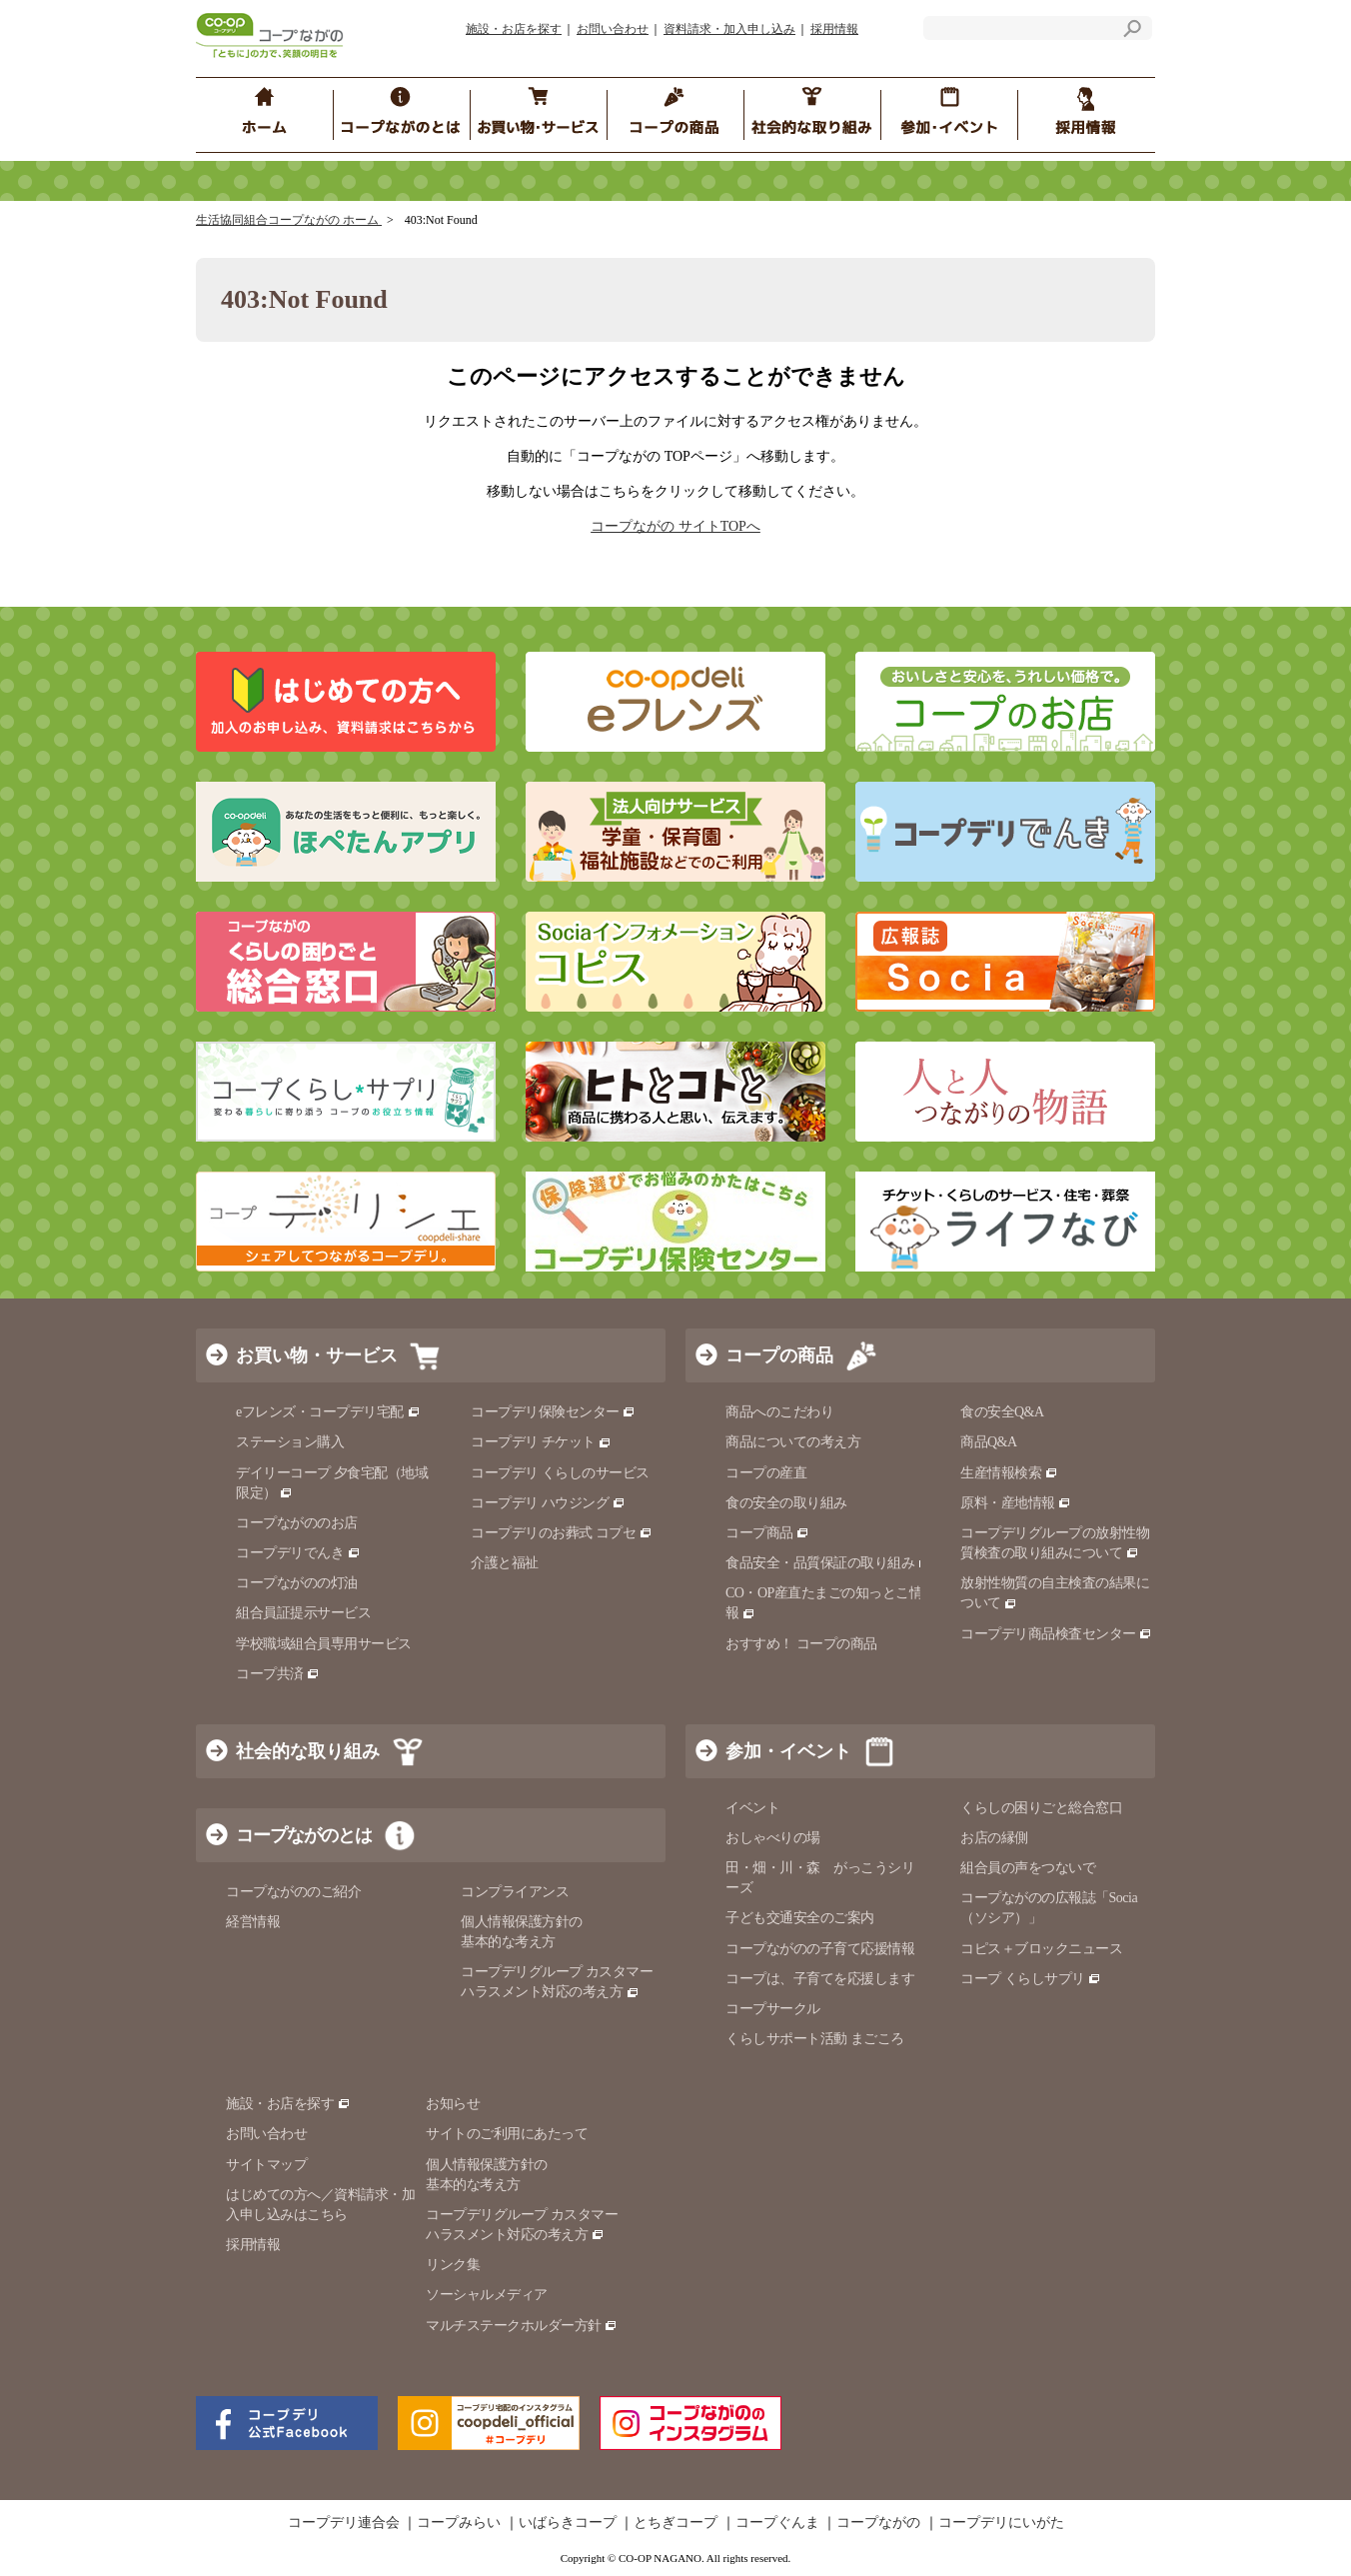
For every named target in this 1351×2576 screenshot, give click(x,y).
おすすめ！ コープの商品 (801, 1643)
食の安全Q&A (1002, 1411)
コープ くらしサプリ (1030, 1978)
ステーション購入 (290, 1441)
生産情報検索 (1009, 1472)
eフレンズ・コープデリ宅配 (328, 1411)
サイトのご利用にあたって (507, 2133)
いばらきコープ (568, 2523)
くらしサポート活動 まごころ (814, 2038)
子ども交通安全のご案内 (799, 1917)
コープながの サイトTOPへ (675, 526)
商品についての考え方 (792, 1441)
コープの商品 (779, 1355)
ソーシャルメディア (487, 2294)
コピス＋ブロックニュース (1041, 1948)
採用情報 (834, 29)
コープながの (878, 2523)
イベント (752, 1807)
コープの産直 (765, 1472)
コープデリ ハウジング (548, 1502)
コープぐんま (777, 2523)
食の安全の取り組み (786, 1502)
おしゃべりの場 (772, 1837)
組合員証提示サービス (303, 1612)
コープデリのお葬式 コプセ (562, 1532)
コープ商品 (767, 1532)
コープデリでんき (298, 1552)
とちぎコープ (675, 2523)
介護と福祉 (505, 1562)
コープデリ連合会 (344, 2523)
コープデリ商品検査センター (1056, 1633)
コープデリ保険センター (553, 1411)
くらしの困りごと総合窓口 (1041, 1807)
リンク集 (453, 2264)
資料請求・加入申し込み (729, 29)
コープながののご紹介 (293, 1891)
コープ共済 (278, 1673)
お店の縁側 (994, 1837)
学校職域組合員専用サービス (324, 1643)
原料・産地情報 (1015, 1502)
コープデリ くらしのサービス (560, 1472)
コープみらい (459, 2523)
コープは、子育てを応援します (819, 1978)
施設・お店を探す (514, 29)
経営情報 (253, 1921)
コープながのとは (304, 1835)
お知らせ (453, 2103)
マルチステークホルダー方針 (522, 2325)
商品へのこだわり (779, 1411)
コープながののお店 (297, 1522)
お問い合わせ (613, 29)
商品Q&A (988, 1441)
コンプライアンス (515, 1891)
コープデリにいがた (1001, 2523)
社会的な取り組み (308, 1751)
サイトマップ (266, 2164)
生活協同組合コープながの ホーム (289, 220)
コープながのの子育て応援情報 (819, 1948)
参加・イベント (788, 1751)
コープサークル (772, 2008)
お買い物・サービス (317, 1355)
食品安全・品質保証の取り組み (828, 1562)
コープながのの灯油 (297, 1582)
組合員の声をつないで (1027, 1867)
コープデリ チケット (541, 1441)
